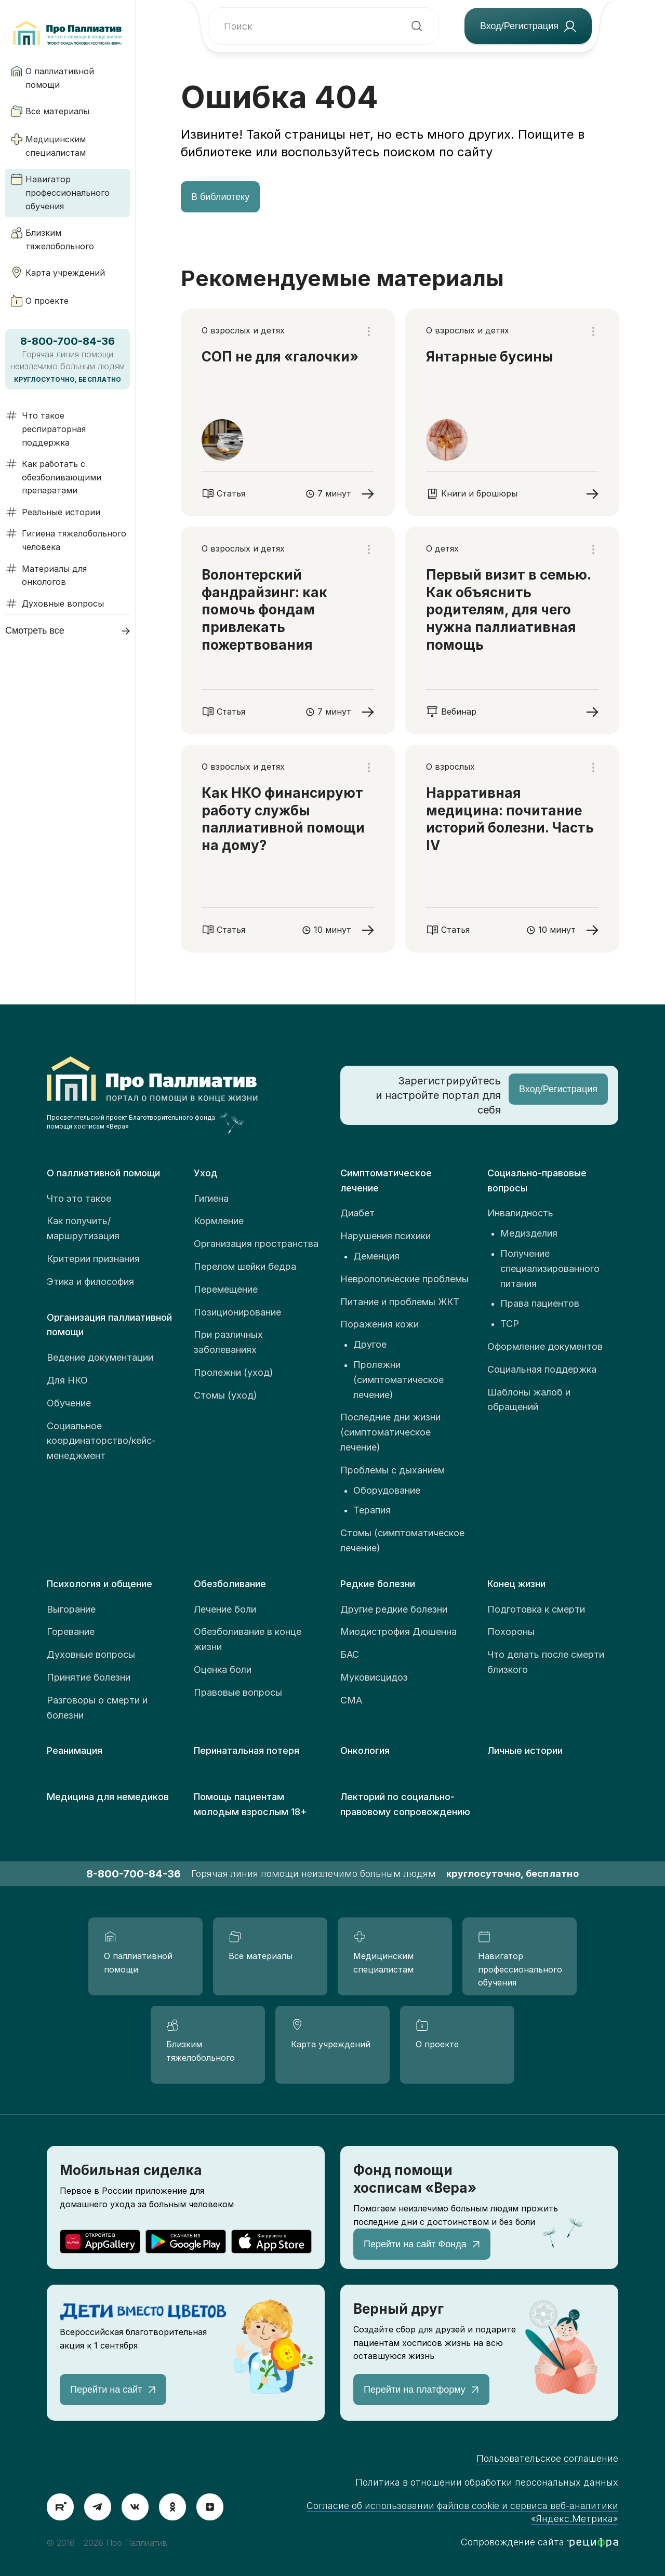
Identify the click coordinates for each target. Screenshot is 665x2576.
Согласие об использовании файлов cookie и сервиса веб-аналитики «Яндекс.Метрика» (462, 2512)
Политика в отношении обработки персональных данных (486, 2482)
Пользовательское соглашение (547, 2458)
